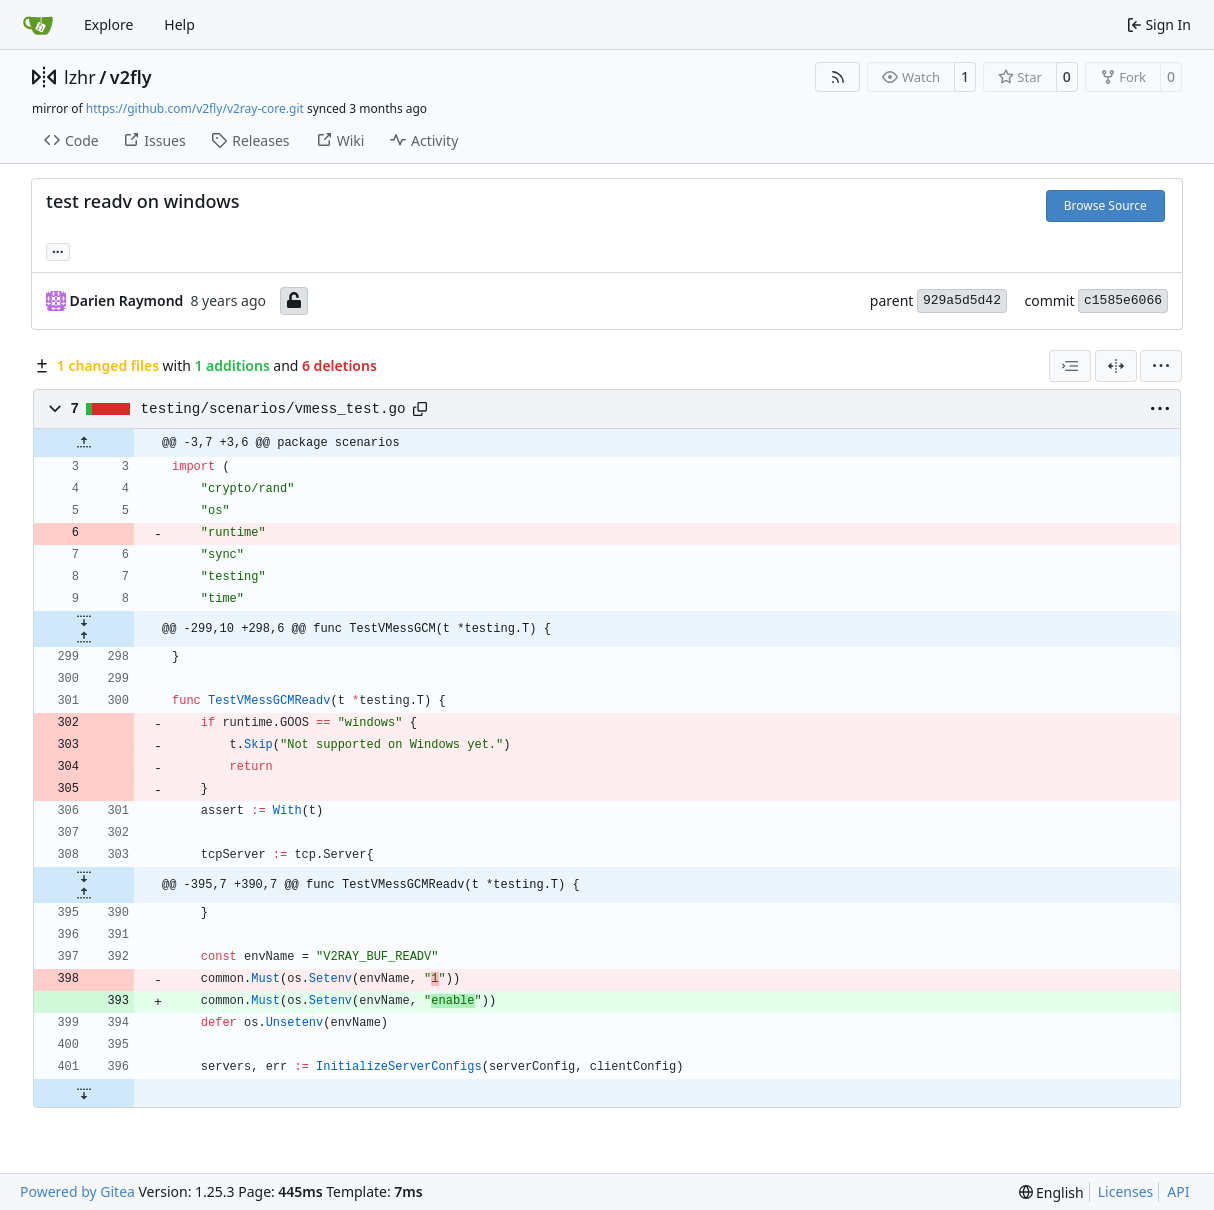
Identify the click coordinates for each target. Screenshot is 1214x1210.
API (1178, 1191)
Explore (108, 24)
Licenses (1126, 1191)
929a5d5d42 (962, 300)
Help (179, 24)
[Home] (38, 25)
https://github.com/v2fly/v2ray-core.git (195, 108)
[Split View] (1116, 366)
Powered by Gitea (77, 1191)
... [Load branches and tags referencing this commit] (58, 250)
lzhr (80, 77)
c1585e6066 (1123, 300)
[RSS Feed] (838, 77)
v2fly (131, 77)
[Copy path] (420, 409)
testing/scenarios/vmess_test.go (273, 409)
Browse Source (1105, 205)
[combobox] (1070, 366)
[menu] (1161, 366)
